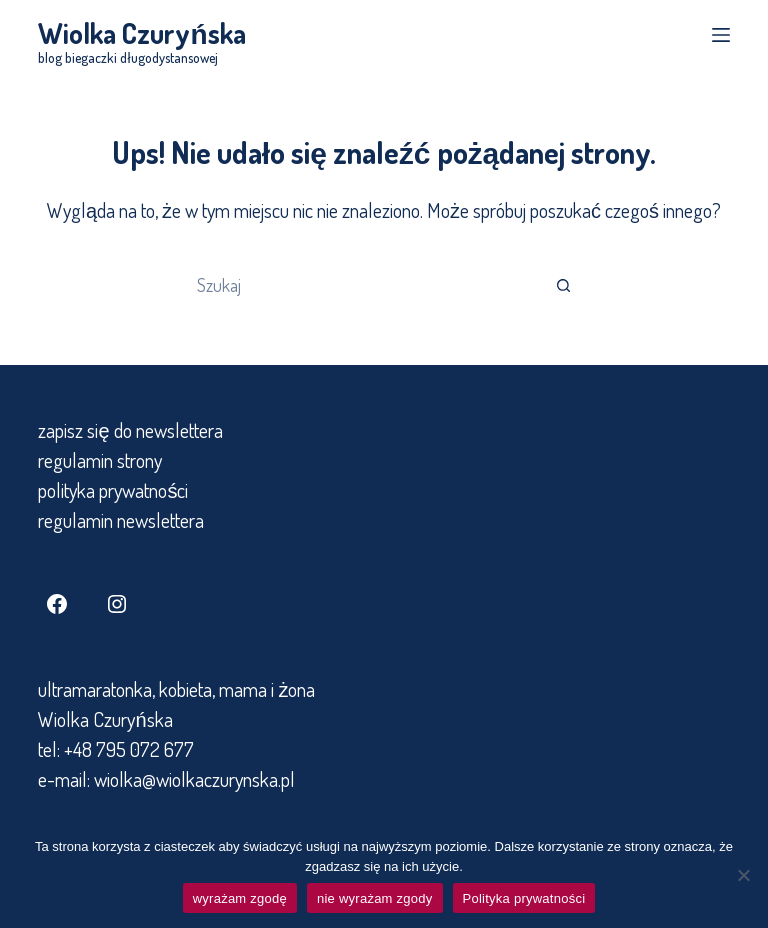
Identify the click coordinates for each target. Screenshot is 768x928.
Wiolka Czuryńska (141, 33)
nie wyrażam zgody (375, 898)
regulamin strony (100, 460)
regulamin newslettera (121, 520)
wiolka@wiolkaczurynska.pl (192, 779)
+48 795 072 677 (129, 749)
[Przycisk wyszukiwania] (564, 285)
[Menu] (721, 35)
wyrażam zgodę (240, 898)
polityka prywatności (113, 490)
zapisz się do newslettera (130, 430)
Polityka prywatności (524, 898)
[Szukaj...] (364, 285)
